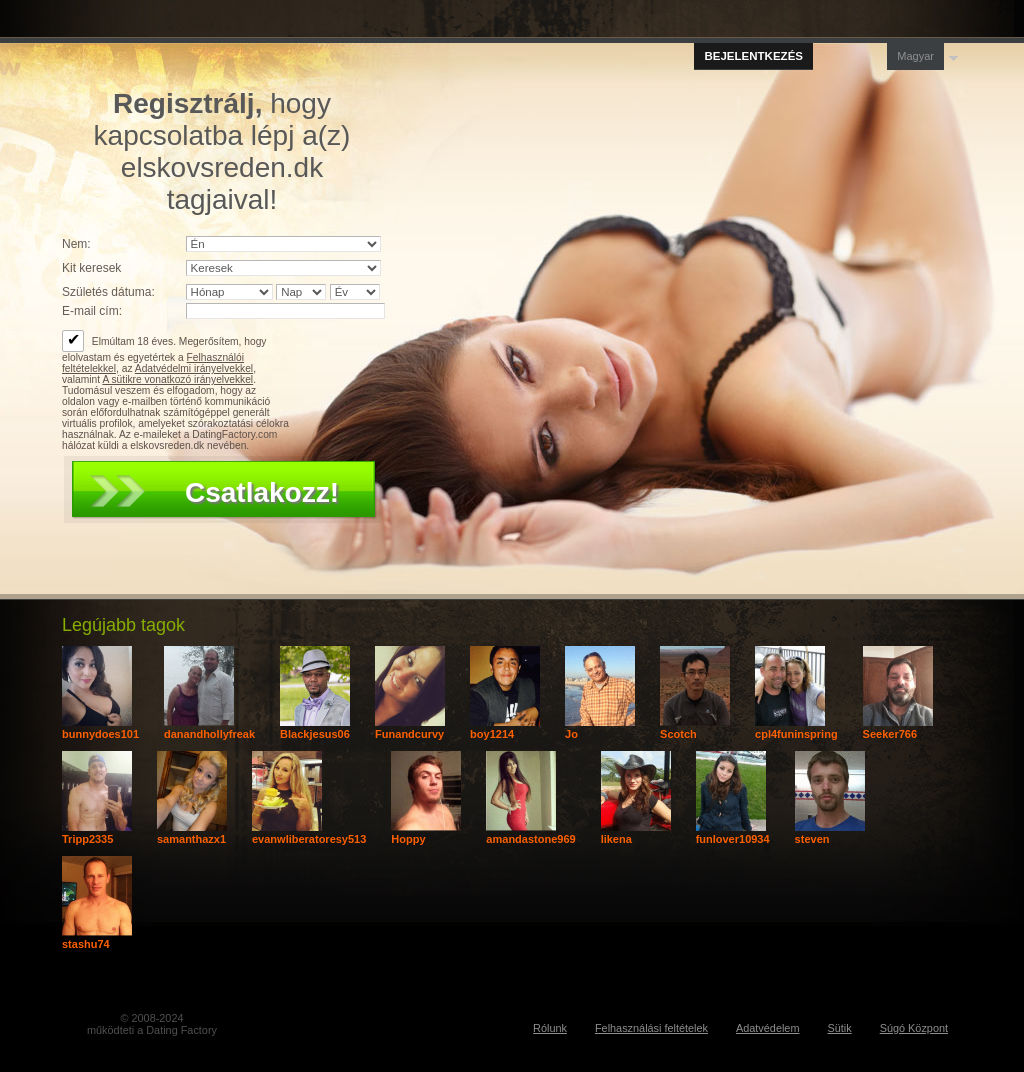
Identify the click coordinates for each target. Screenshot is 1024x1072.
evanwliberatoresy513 (309, 839)
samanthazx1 (191, 839)
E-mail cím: (92, 311)
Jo (571, 734)
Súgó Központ (914, 1028)
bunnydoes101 (100, 734)
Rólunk (550, 1028)
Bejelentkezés (753, 56)
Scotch (678, 734)
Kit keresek (91, 268)
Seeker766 (890, 734)
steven (812, 839)
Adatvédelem (767, 1028)
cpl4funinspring (796, 734)
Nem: (76, 244)
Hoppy (408, 839)
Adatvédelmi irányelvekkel (194, 368)
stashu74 (86, 944)
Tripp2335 (87, 839)
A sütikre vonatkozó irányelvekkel (177, 379)
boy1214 (492, 734)
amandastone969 (530, 839)
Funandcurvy (409, 734)
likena (616, 839)
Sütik (839, 1028)
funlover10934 (733, 839)
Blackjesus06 (315, 734)
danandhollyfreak (209, 734)
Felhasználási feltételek (651, 1028)
